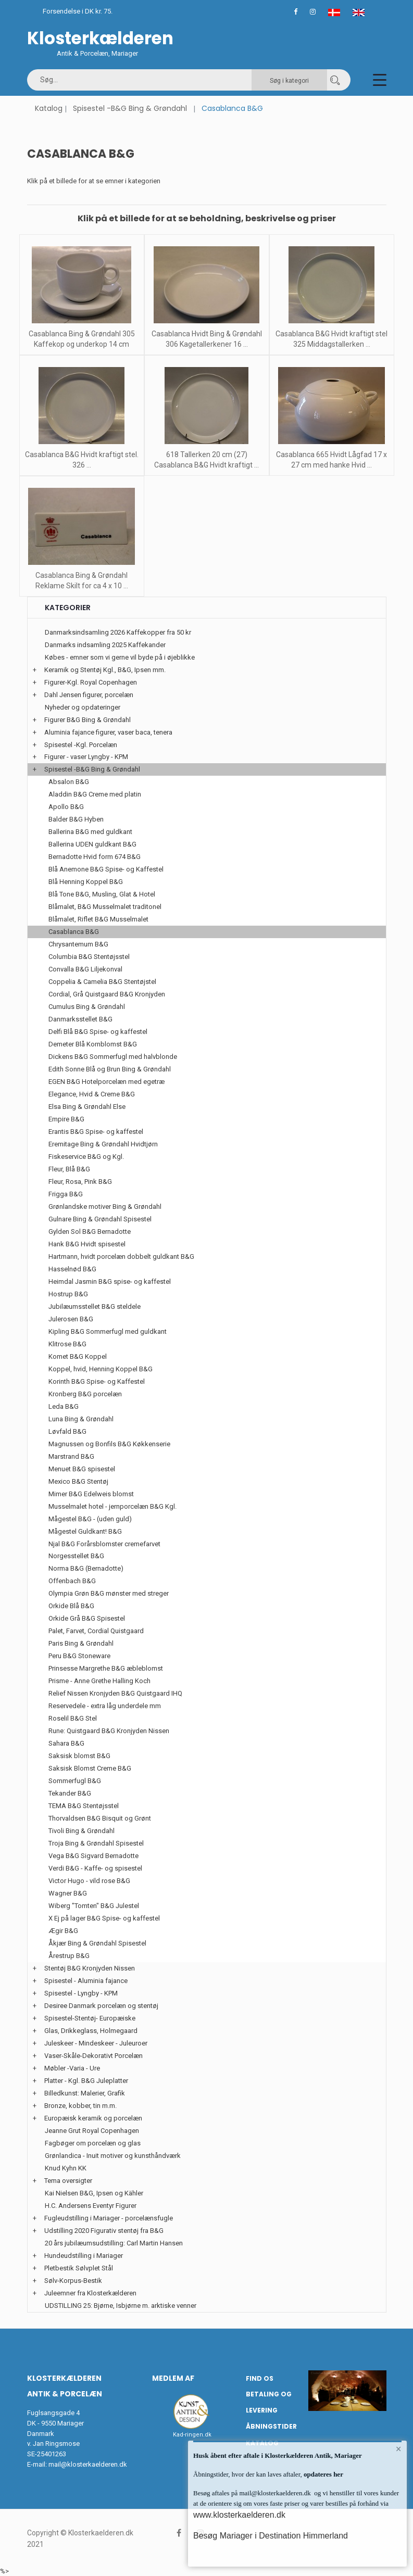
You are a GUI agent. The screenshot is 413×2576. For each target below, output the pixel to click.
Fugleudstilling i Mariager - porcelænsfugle (108, 2218)
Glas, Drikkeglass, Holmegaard (90, 2031)
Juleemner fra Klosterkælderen (90, 2293)
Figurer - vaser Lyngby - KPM (86, 757)
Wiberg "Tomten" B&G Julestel (93, 1906)
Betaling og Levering (269, 2402)
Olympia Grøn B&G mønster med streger (108, 1593)
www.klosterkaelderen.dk (239, 2514)
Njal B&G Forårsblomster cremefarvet (104, 1544)
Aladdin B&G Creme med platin (94, 794)
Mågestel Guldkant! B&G (85, 1531)
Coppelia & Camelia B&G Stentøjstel (102, 982)
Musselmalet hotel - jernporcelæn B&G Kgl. (112, 1506)
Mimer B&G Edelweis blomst (91, 1494)
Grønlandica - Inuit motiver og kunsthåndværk (113, 2156)
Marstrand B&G (71, 1456)
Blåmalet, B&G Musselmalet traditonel (104, 907)
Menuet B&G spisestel (81, 1469)
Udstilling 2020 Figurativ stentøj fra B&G (104, 2230)
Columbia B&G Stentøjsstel (89, 957)
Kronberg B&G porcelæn (85, 1394)
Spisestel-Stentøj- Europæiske (89, 2018)
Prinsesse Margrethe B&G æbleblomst (105, 1668)
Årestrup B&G (69, 1956)
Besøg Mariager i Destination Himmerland (270, 2535)
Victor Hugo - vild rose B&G (89, 1881)
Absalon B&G (68, 782)
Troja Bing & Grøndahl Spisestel (96, 1843)
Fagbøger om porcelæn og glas (93, 2143)
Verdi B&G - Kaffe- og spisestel (95, 1868)
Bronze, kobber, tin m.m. (80, 2106)
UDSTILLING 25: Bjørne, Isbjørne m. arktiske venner (120, 2305)
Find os (259, 2378)
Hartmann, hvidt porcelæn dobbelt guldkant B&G (121, 1256)
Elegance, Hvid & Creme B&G (91, 1094)
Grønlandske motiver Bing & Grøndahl (104, 1206)
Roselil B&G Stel (72, 1718)
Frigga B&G (65, 1194)
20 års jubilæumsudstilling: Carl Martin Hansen (114, 2243)
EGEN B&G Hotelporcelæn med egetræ (106, 1081)
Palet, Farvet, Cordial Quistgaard (96, 1631)
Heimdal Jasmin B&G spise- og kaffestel (109, 1281)
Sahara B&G (66, 1743)
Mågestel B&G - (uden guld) (90, 1519)
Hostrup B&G (68, 1294)
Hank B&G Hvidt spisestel (87, 1244)
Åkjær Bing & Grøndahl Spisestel (97, 1943)
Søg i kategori (289, 80)
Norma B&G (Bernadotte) (85, 1568)
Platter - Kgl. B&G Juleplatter (86, 2081)
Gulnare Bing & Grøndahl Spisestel (100, 1219)
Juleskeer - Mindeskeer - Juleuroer (95, 2043)
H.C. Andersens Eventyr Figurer (90, 2205)
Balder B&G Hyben (76, 819)
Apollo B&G (66, 807)
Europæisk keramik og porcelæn (93, 2118)
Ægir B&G (63, 1931)
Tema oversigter (68, 2180)
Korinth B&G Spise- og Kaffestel (96, 1381)
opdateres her (322, 2474)
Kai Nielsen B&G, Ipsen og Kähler (94, 2193)
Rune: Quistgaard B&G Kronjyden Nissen (108, 1731)
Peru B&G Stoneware (79, 1656)
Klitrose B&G (67, 1344)
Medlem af (173, 2378)
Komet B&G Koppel (77, 1356)
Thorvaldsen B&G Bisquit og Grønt (99, 1818)
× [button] (399, 2449)
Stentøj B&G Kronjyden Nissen (89, 1968)
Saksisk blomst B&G (79, 1756)
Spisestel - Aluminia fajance (86, 1981)
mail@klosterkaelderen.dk (87, 2464)
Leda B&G (63, 1406)
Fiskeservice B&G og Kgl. (86, 1156)
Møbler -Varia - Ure (72, 2068)
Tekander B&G (69, 1793)
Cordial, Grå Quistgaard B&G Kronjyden (106, 994)
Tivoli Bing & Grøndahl (81, 1831)
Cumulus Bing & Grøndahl (86, 1007)
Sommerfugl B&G (74, 1781)
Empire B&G (66, 1119)
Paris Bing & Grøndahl (81, 1643)
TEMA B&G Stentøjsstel (83, 1806)
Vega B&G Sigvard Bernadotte (93, 1856)
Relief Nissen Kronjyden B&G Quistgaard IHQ (115, 1693)
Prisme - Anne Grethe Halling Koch (99, 1681)
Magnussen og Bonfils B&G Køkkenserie (109, 1444)
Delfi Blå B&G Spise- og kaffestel (97, 1032)
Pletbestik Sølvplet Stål (78, 2268)
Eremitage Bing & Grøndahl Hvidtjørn (103, 1144)
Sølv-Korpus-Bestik (73, 2280)
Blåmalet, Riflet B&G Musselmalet (98, 919)
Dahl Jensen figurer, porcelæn (88, 695)
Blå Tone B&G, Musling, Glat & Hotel (101, 894)
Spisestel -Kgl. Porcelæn (80, 745)
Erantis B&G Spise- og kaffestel (95, 1131)
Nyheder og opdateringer (82, 707)
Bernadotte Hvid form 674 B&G (94, 857)
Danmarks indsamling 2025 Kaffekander (105, 645)
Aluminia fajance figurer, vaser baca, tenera (108, 732)
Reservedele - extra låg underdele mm (104, 1706)
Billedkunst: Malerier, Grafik (84, 2093)
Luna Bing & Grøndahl (81, 1419)
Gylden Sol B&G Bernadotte (89, 1231)
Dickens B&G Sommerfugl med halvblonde (112, 1056)
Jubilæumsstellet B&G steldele (94, 1306)
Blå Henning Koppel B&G (85, 882)
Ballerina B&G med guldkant (90, 832)
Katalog (48, 108)
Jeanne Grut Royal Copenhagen (92, 2131)
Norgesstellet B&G (76, 1556)
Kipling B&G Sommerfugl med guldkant (107, 1331)
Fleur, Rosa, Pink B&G (80, 1181)
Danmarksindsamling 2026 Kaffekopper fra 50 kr (118, 632)
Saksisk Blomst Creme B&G (89, 1768)
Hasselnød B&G (72, 1269)
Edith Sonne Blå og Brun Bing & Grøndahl (109, 1069)
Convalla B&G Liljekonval (85, 969)
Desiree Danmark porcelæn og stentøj (101, 2006)
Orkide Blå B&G (71, 1606)
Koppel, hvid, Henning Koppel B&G (100, 1369)
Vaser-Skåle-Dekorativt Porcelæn (93, 2056)
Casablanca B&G (73, 932)
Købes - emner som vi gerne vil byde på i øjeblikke (120, 657)
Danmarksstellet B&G (80, 1019)
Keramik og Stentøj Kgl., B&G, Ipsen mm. (105, 670)
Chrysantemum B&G (78, 944)
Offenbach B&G (72, 1581)
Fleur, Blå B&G (69, 1169)
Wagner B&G (67, 1893)
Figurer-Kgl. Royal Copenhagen (90, 682)
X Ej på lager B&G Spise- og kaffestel (104, 1918)
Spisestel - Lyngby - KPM (81, 1993)
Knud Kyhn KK (65, 2168)
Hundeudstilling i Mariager (83, 2255)
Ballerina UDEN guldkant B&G (92, 844)
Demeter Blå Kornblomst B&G (92, 1044)
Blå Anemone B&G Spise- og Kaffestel (106, 869)
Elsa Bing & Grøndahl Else (87, 1106)
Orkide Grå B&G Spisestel (86, 1618)
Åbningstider (271, 2426)
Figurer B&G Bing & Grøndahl (87, 720)
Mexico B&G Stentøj (78, 1481)
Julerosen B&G (70, 1319)
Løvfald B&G (67, 1431)
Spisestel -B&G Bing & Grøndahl (130, 108)
